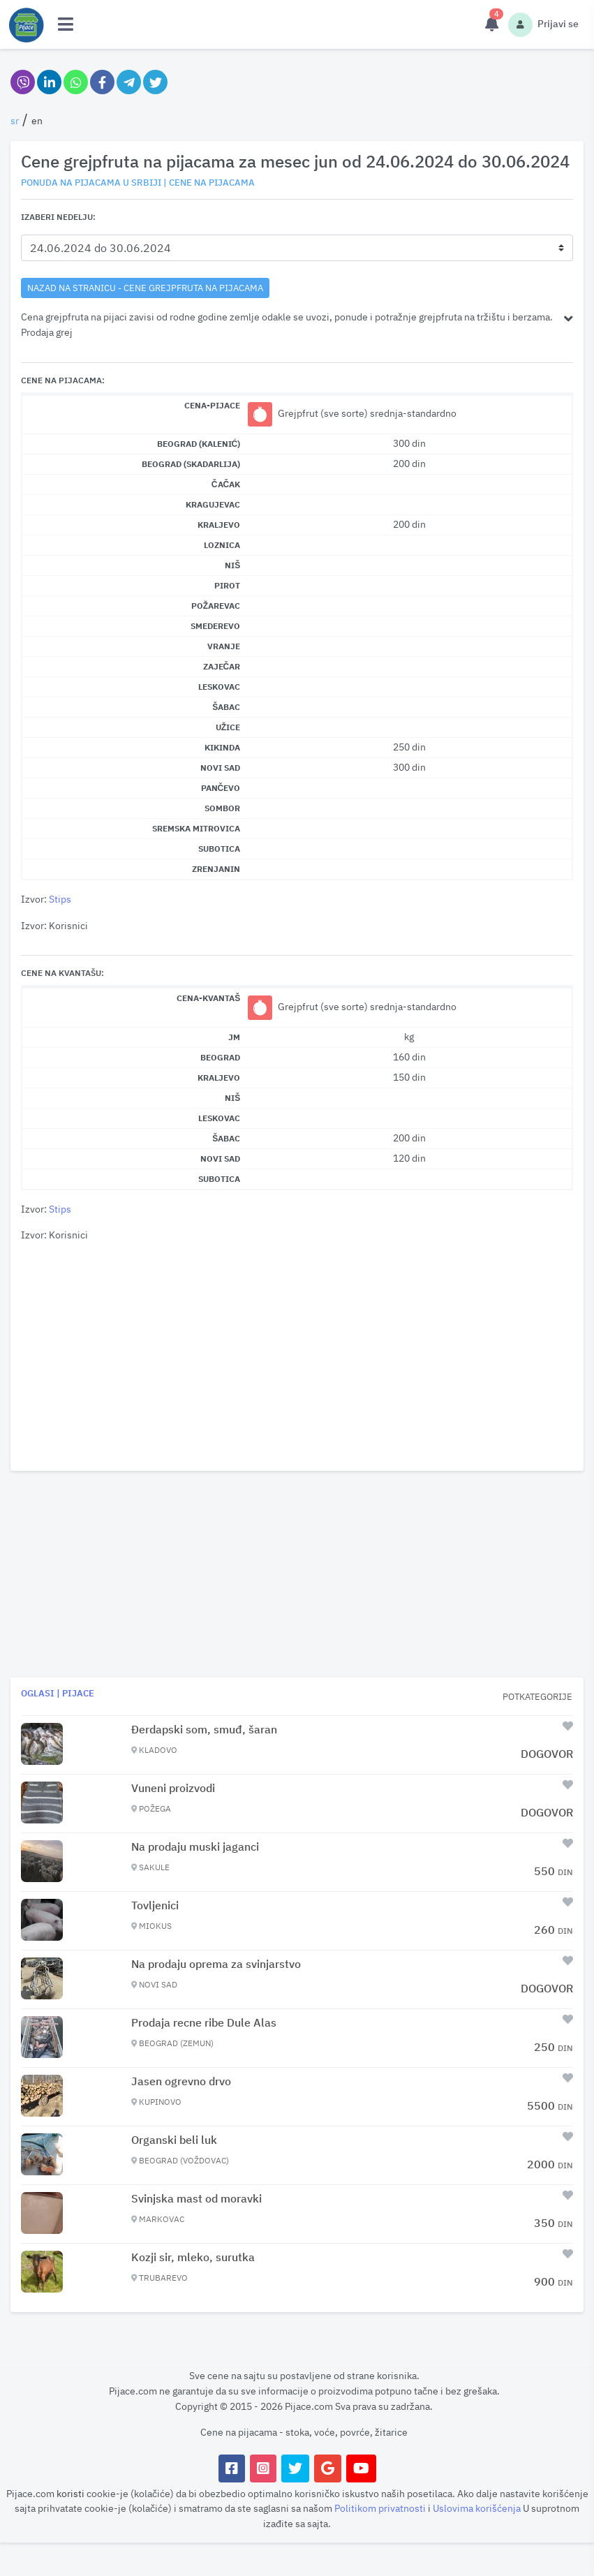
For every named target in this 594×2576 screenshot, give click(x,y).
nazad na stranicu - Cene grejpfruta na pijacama (145, 287)
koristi (70, 2493)
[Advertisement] (297, 1357)
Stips (60, 898)
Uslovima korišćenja (478, 2508)
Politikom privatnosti (381, 2508)
